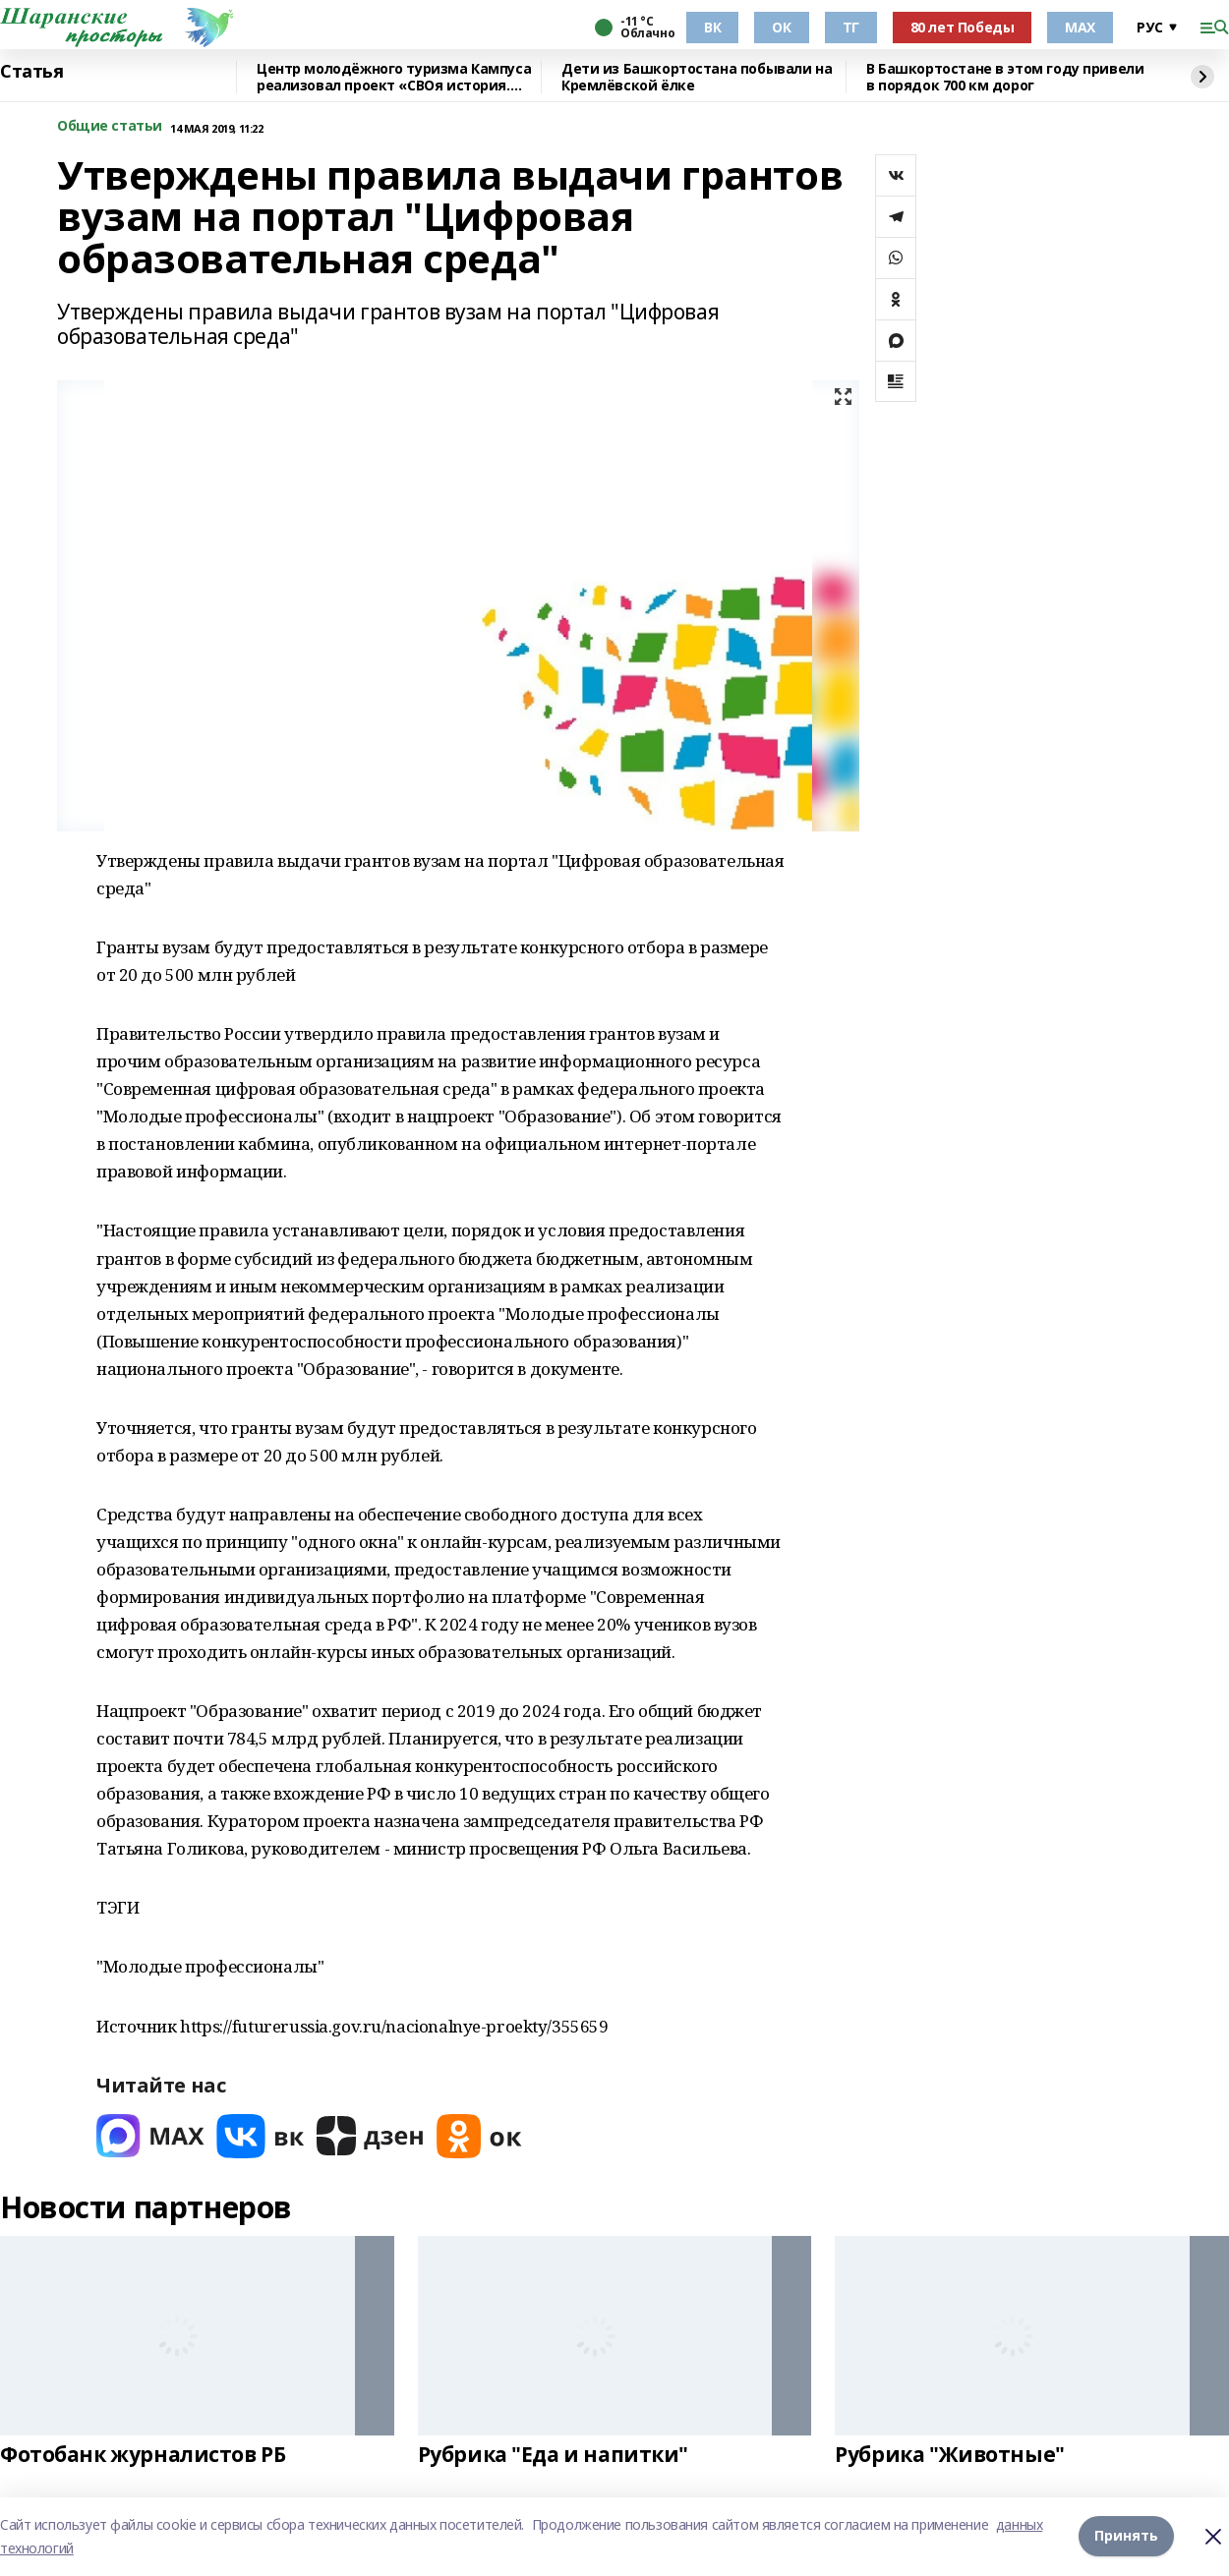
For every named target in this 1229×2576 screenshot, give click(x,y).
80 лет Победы (962, 27)
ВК (712, 27)
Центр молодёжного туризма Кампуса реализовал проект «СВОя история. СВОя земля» (394, 77)
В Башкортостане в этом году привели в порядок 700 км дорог (1004, 77)
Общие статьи (109, 126)
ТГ (851, 27)
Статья (31, 72)
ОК (781, 27)
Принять (1126, 2536)
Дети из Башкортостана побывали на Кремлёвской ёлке (696, 77)
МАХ (1080, 27)
